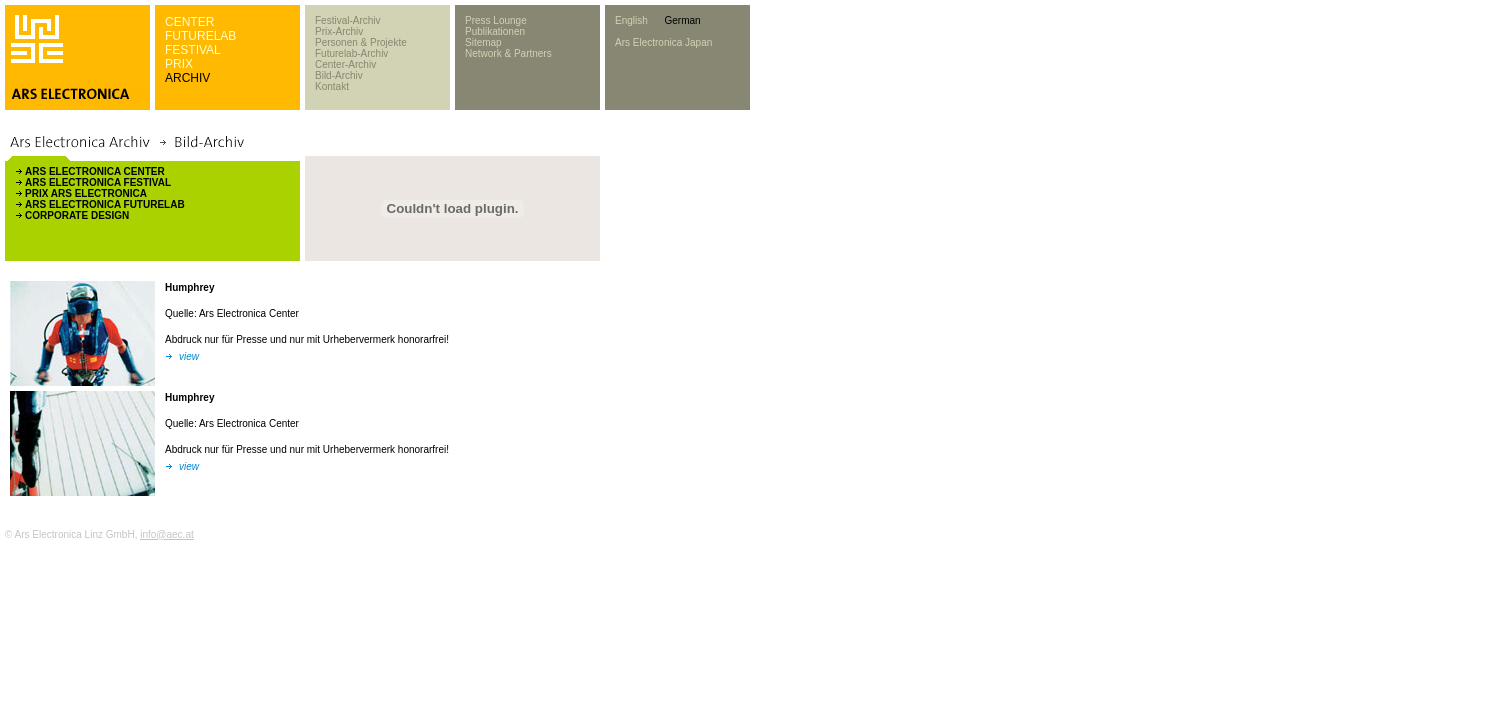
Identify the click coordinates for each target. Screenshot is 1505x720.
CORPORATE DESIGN (77, 215)
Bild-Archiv (339, 75)
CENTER (189, 22)
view (189, 356)
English (631, 20)
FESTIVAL (193, 50)
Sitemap (483, 42)
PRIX (179, 64)
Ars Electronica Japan (663, 42)
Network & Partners (508, 53)
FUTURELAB (200, 36)
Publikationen (495, 31)
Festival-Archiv (348, 20)
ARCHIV (187, 78)
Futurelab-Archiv (351, 53)
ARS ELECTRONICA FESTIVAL (98, 182)
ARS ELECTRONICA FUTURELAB (105, 204)
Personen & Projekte (361, 42)
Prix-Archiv (339, 31)
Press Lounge (496, 20)
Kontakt (332, 86)
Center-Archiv (345, 64)
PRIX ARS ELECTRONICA (86, 193)
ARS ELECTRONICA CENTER (95, 171)
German (682, 20)
